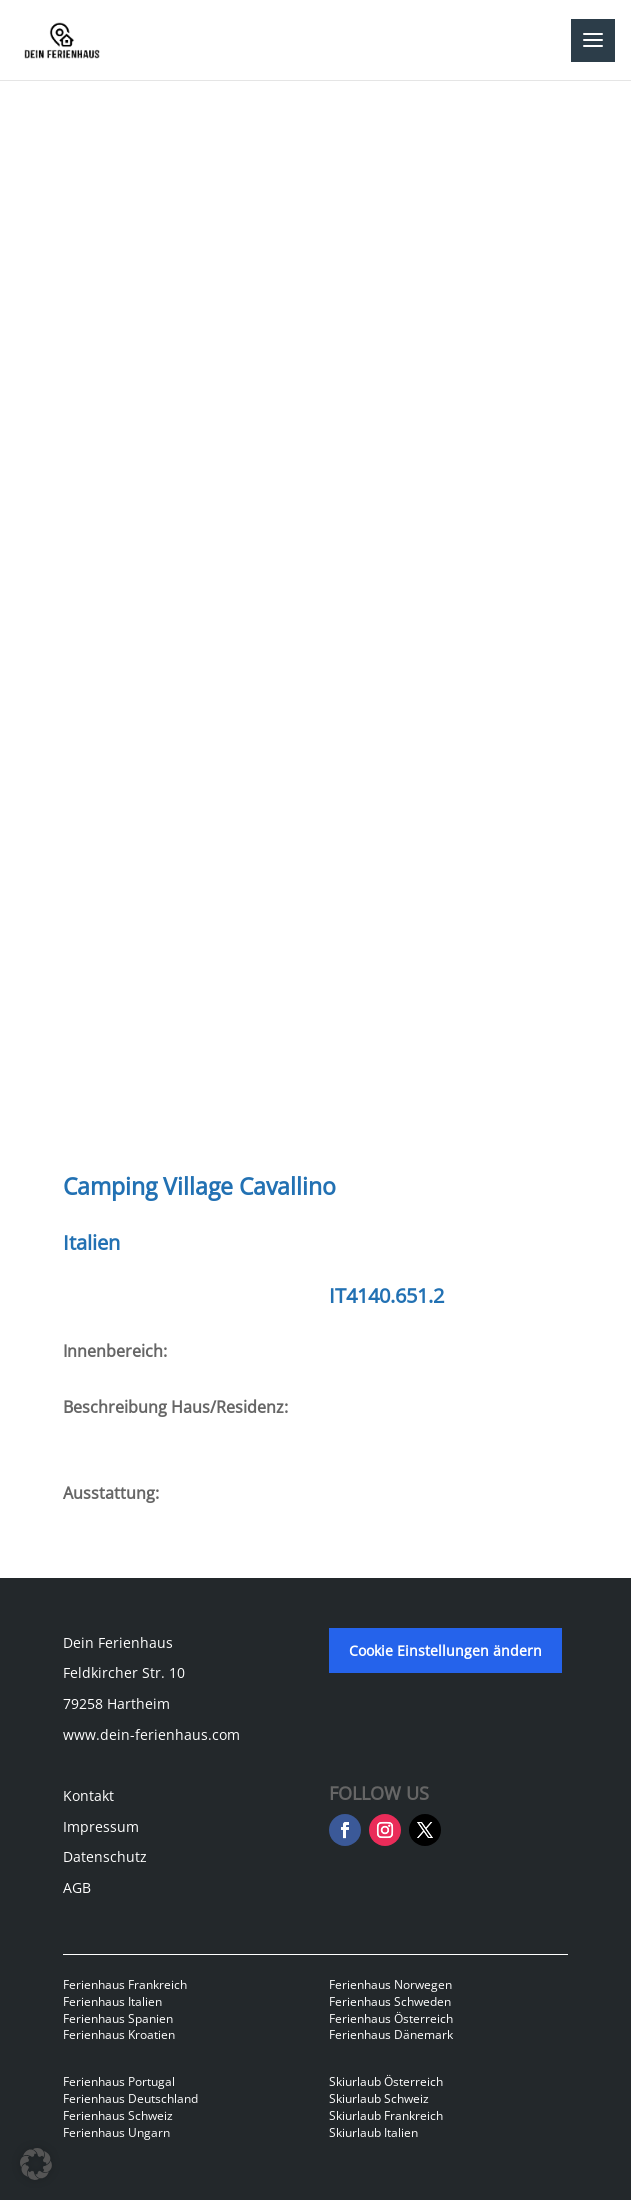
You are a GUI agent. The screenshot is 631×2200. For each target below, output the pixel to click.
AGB (77, 1887)
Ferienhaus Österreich (391, 2018)
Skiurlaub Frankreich (386, 2115)
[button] (36, 2164)
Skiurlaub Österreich (386, 2081)
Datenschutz (105, 1856)
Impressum (101, 1826)
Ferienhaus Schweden (390, 2001)
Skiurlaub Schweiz (379, 2098)
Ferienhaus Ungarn (116, 2132)
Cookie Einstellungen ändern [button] (445, 1650)
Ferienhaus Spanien (118, 2018)
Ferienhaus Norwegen (390, 1984)
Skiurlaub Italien (373, 2132)
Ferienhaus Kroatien (119, 2034)
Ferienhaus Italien (112, 2001)
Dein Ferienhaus (118, 1642)
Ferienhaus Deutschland (130, 2098)
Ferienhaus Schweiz (118, 2115)
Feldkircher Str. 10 (124, 1672)
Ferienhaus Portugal (119, 2081)
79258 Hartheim (116, 1703)
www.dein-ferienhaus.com (151, 1734)
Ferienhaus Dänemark (391, 2034)
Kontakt (88, 1795)
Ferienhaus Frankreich (125, 1984)
